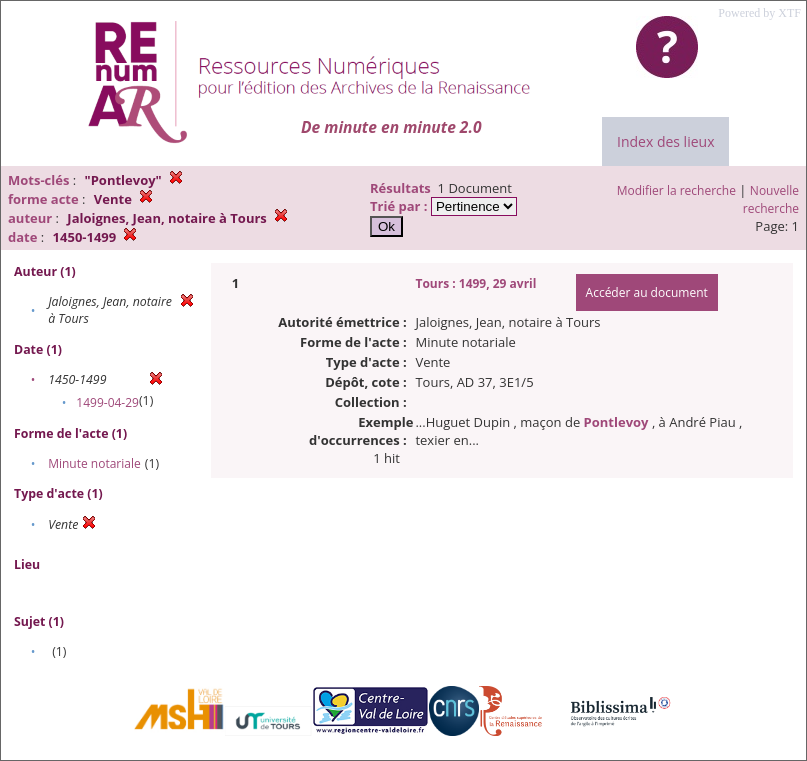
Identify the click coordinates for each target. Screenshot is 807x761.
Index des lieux (665, 141)
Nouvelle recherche (771, 199)
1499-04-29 (107, 402)
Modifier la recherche (676, 190)
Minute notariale (94, 463)
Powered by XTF (759, 13)
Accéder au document (647, 292)
